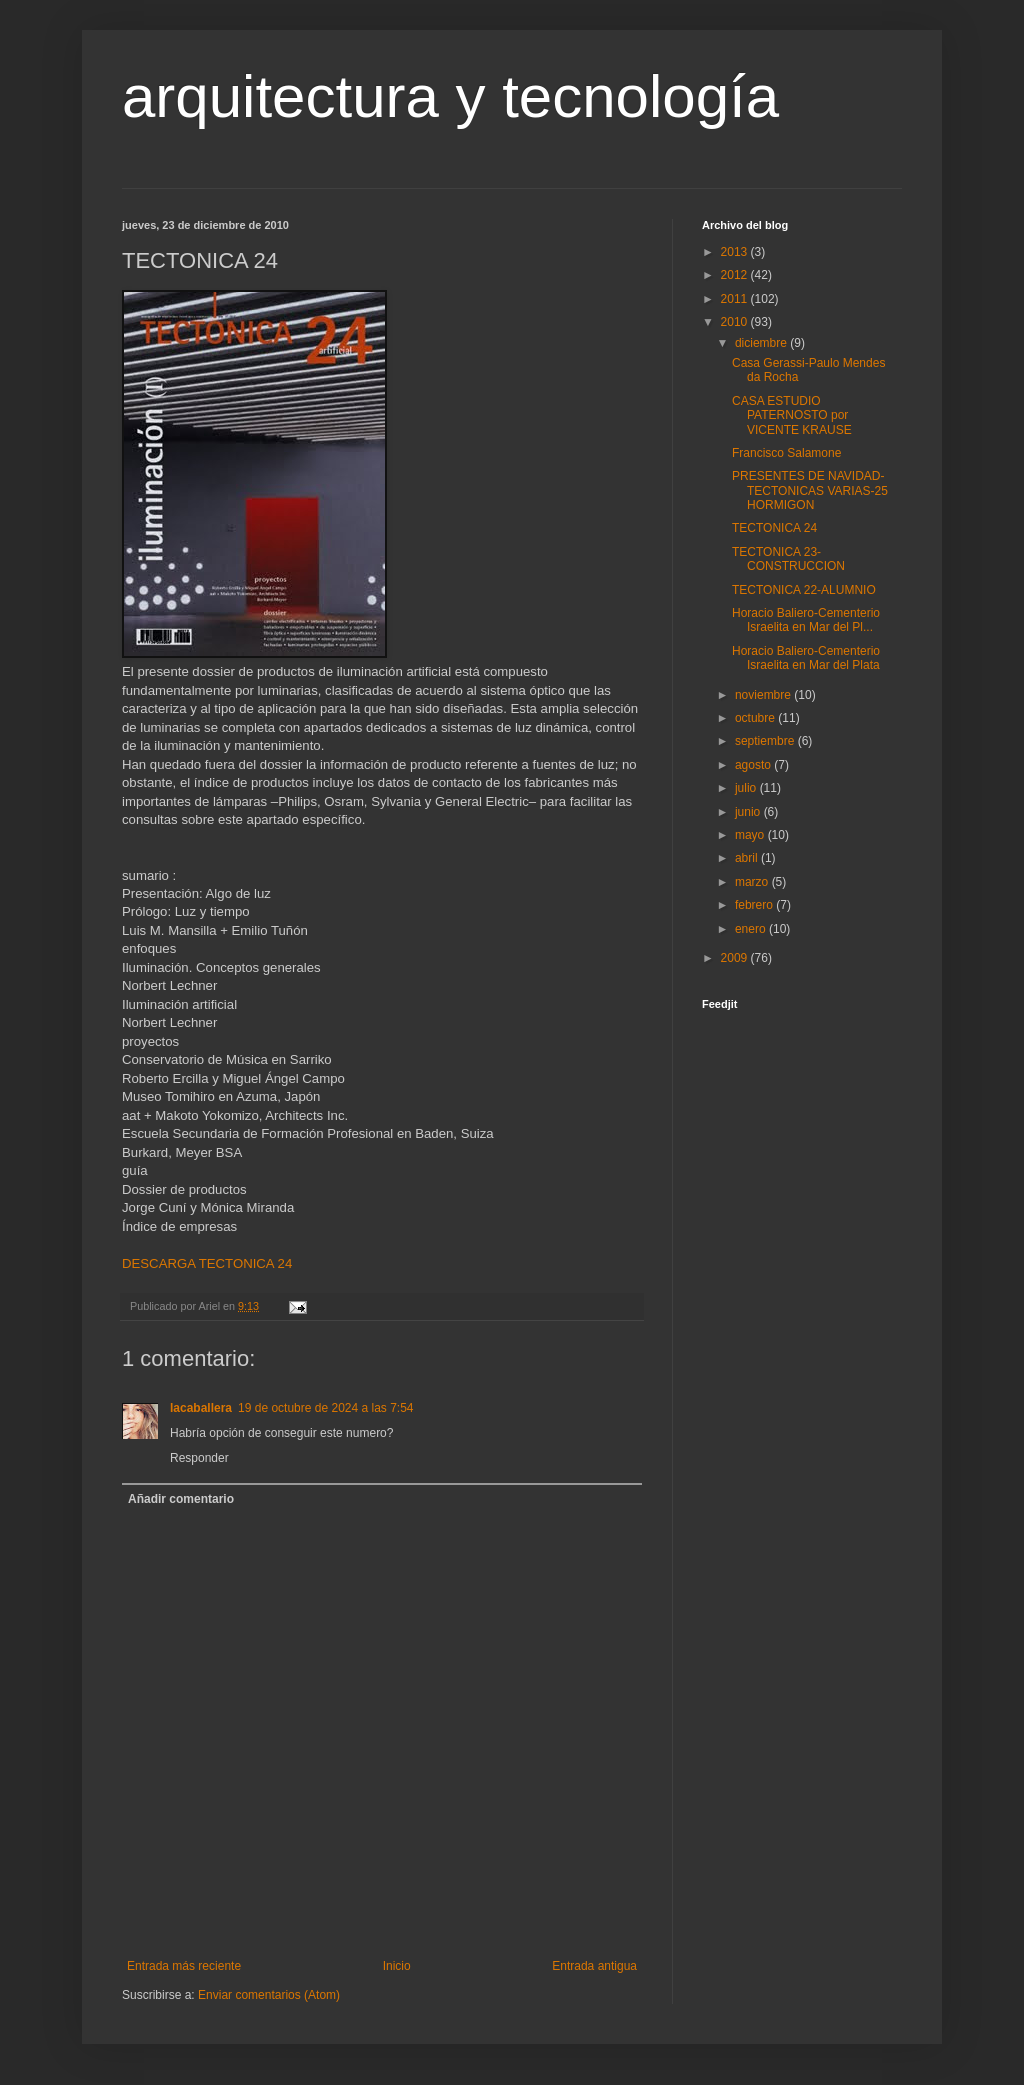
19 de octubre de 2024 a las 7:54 (325, 1408)
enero (752, 929)
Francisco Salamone (786, 453)
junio (749, 812)
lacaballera (201, 1408)
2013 (736, 252)
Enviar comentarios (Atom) (269, 1995)
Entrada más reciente (184, 1966)
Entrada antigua (594, 1966)
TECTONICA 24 (774, 528)
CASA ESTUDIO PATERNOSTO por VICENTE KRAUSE (792, 415)
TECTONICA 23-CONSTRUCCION (788, 559)
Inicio (397, 1966)
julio (747, 788)
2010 (736, 322)
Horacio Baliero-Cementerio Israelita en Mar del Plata (806, 658)
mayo (751, 835)
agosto (754, 765)
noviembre (764, 695)
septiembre (766, 741)
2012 (736, 275)
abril (748, 858)
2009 (736, 958)
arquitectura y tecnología (450, 96)
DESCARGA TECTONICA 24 (207, 1263)
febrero (755, 905)
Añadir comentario (181, 1499)
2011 (736, 299)
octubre (756, 718)
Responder (199, 1458)
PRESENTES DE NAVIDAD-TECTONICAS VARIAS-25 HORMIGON (810, 490)
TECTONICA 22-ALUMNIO (804, 590)
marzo (753, 882)
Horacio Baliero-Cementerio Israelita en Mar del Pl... (806, 620)
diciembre (762, 343)
